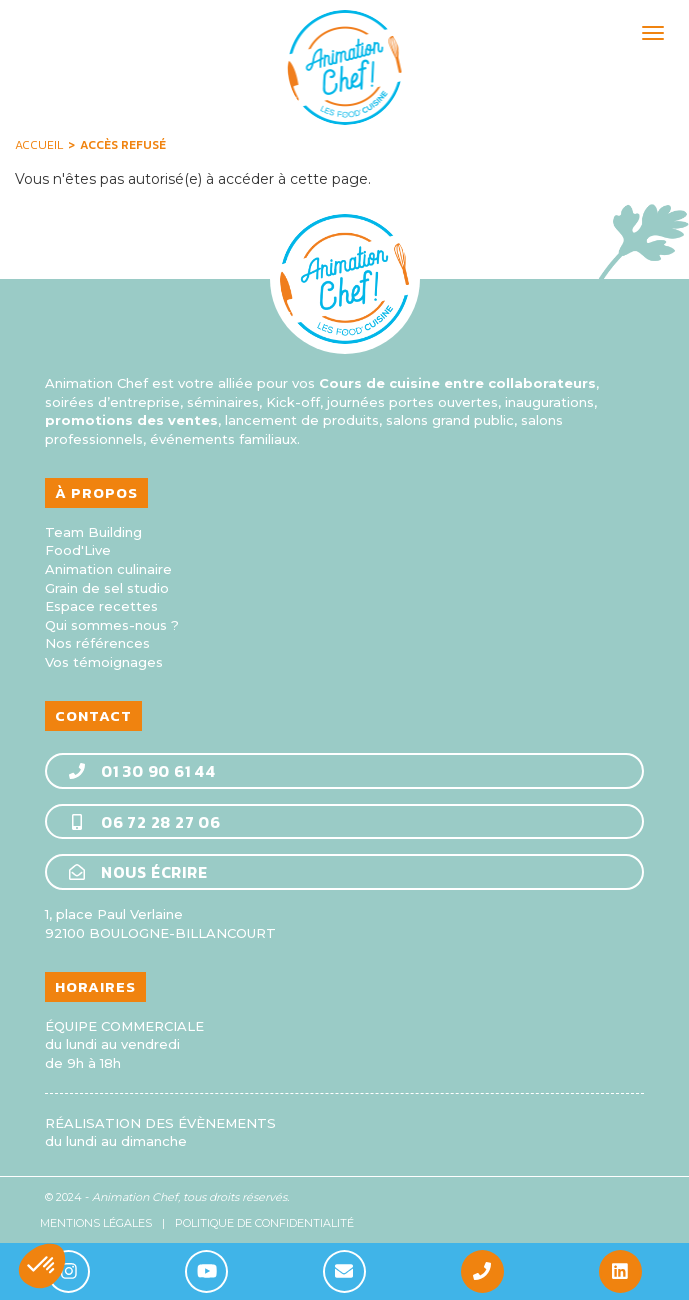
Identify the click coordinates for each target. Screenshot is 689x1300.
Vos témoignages (104, 662)
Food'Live (78, 550)
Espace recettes (101, 606)
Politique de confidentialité (264, 1223)
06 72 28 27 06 (144, 822)
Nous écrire (137, 872)
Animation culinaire (108, 569)
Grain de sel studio (107, 588)
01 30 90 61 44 (141, 771)
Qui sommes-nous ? (112, 625)
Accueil (39, 145)
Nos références (97, 643)
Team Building (93, 532)
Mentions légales (96, 1223)
